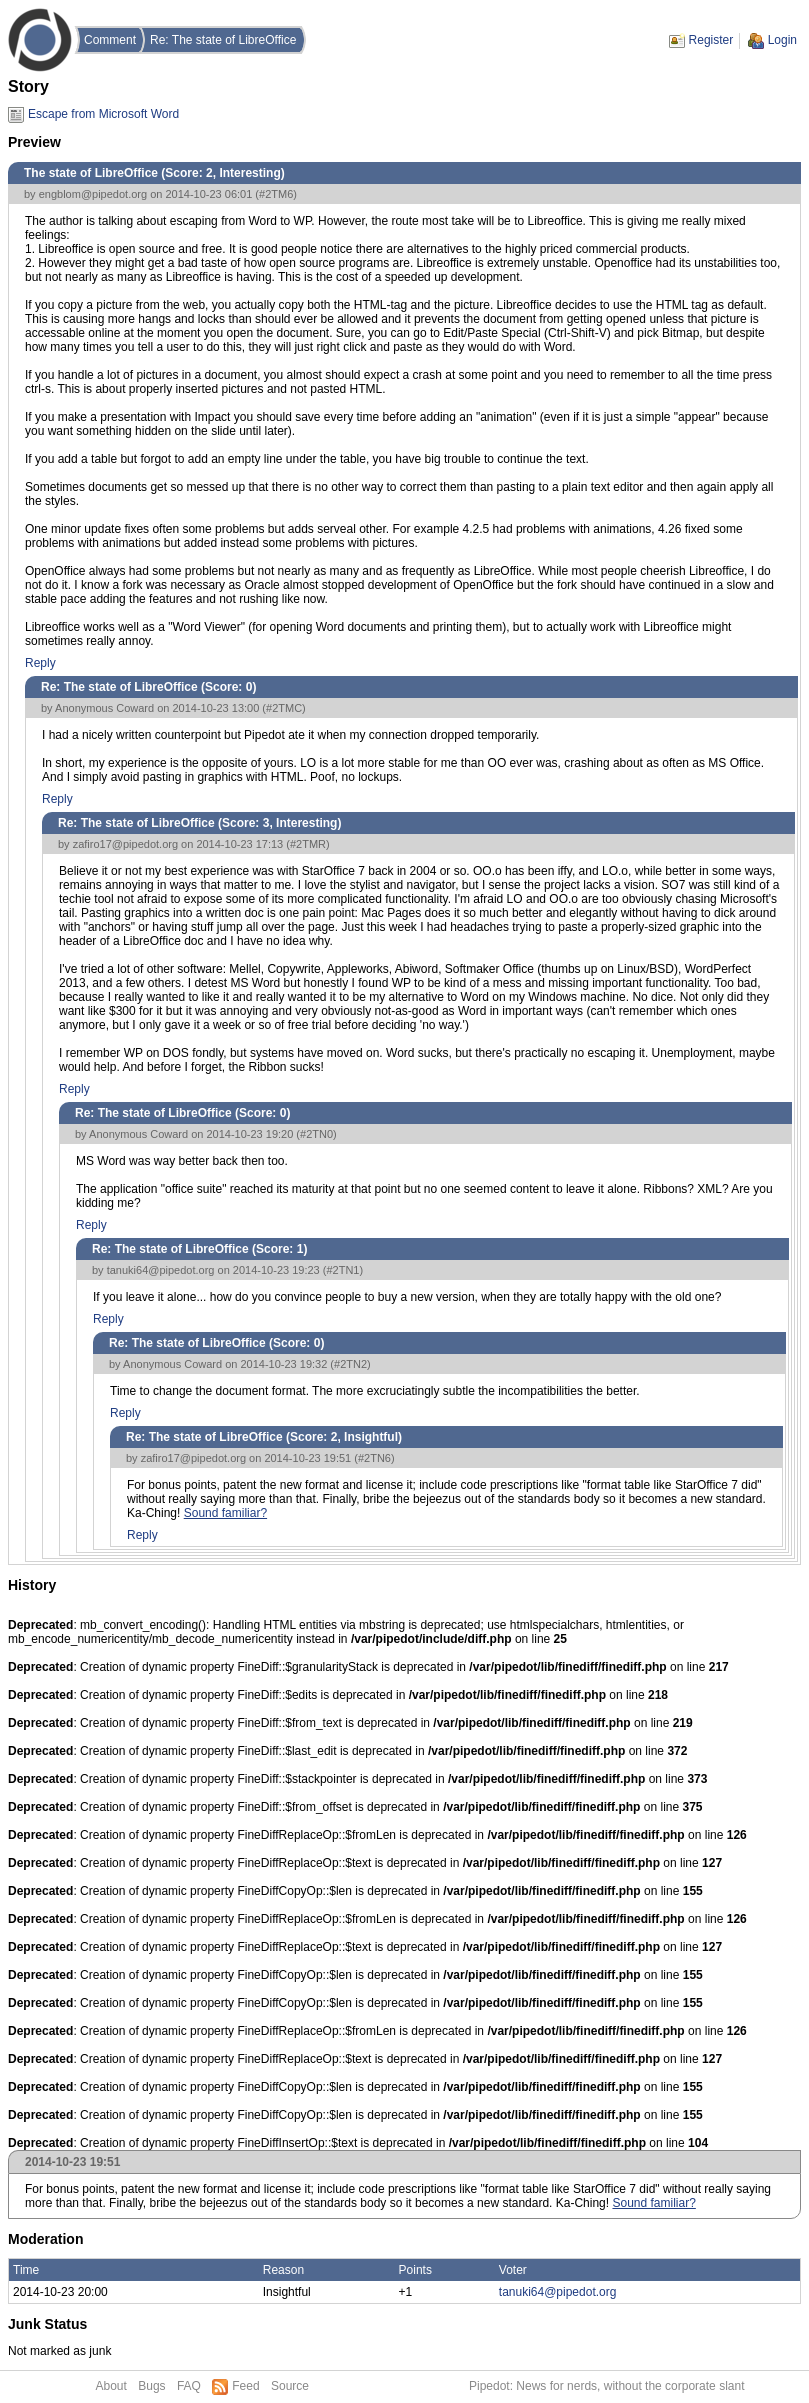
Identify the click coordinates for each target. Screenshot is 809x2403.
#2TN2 (350, 1364)
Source (290, 2386)
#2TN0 (316, 1134)
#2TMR (308, 844)
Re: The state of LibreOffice (223, 40)
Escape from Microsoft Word (103, 114)
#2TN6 (374, 1458)
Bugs (151, 2386)
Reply (40, 663)
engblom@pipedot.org (93, 194)
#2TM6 (276, 194)
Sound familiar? (225, 1513)
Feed (245, 2386)
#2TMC (284, 708)
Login (782, 40)
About (111, 2386)
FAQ (189, 2386)
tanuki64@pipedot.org (161, 1270)
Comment (110, 40)
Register (711, 40)
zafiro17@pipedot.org (125, 844)
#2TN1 (342, 1270)
